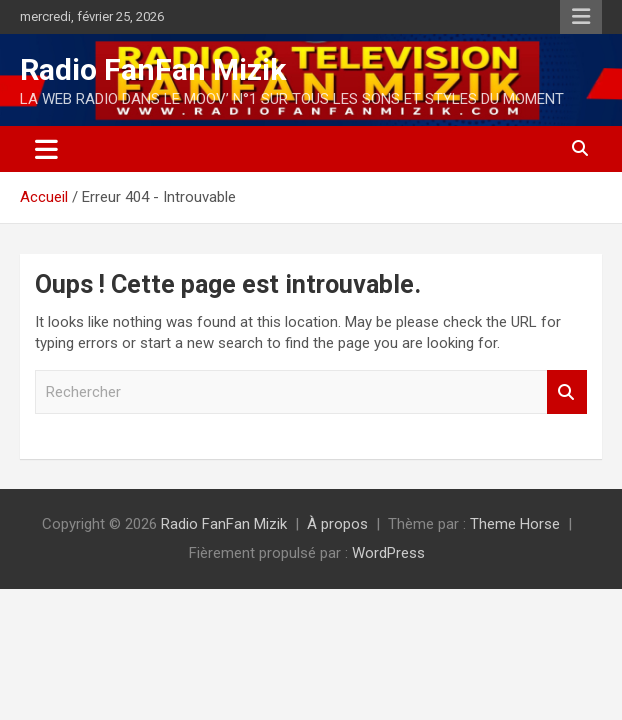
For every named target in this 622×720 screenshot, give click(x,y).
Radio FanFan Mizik (153, 69)
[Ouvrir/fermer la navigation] (46, 149)
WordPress (388, 553)
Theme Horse (515, 524)
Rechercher (567, 392)
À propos (337, 524)
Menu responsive (581, 17)
